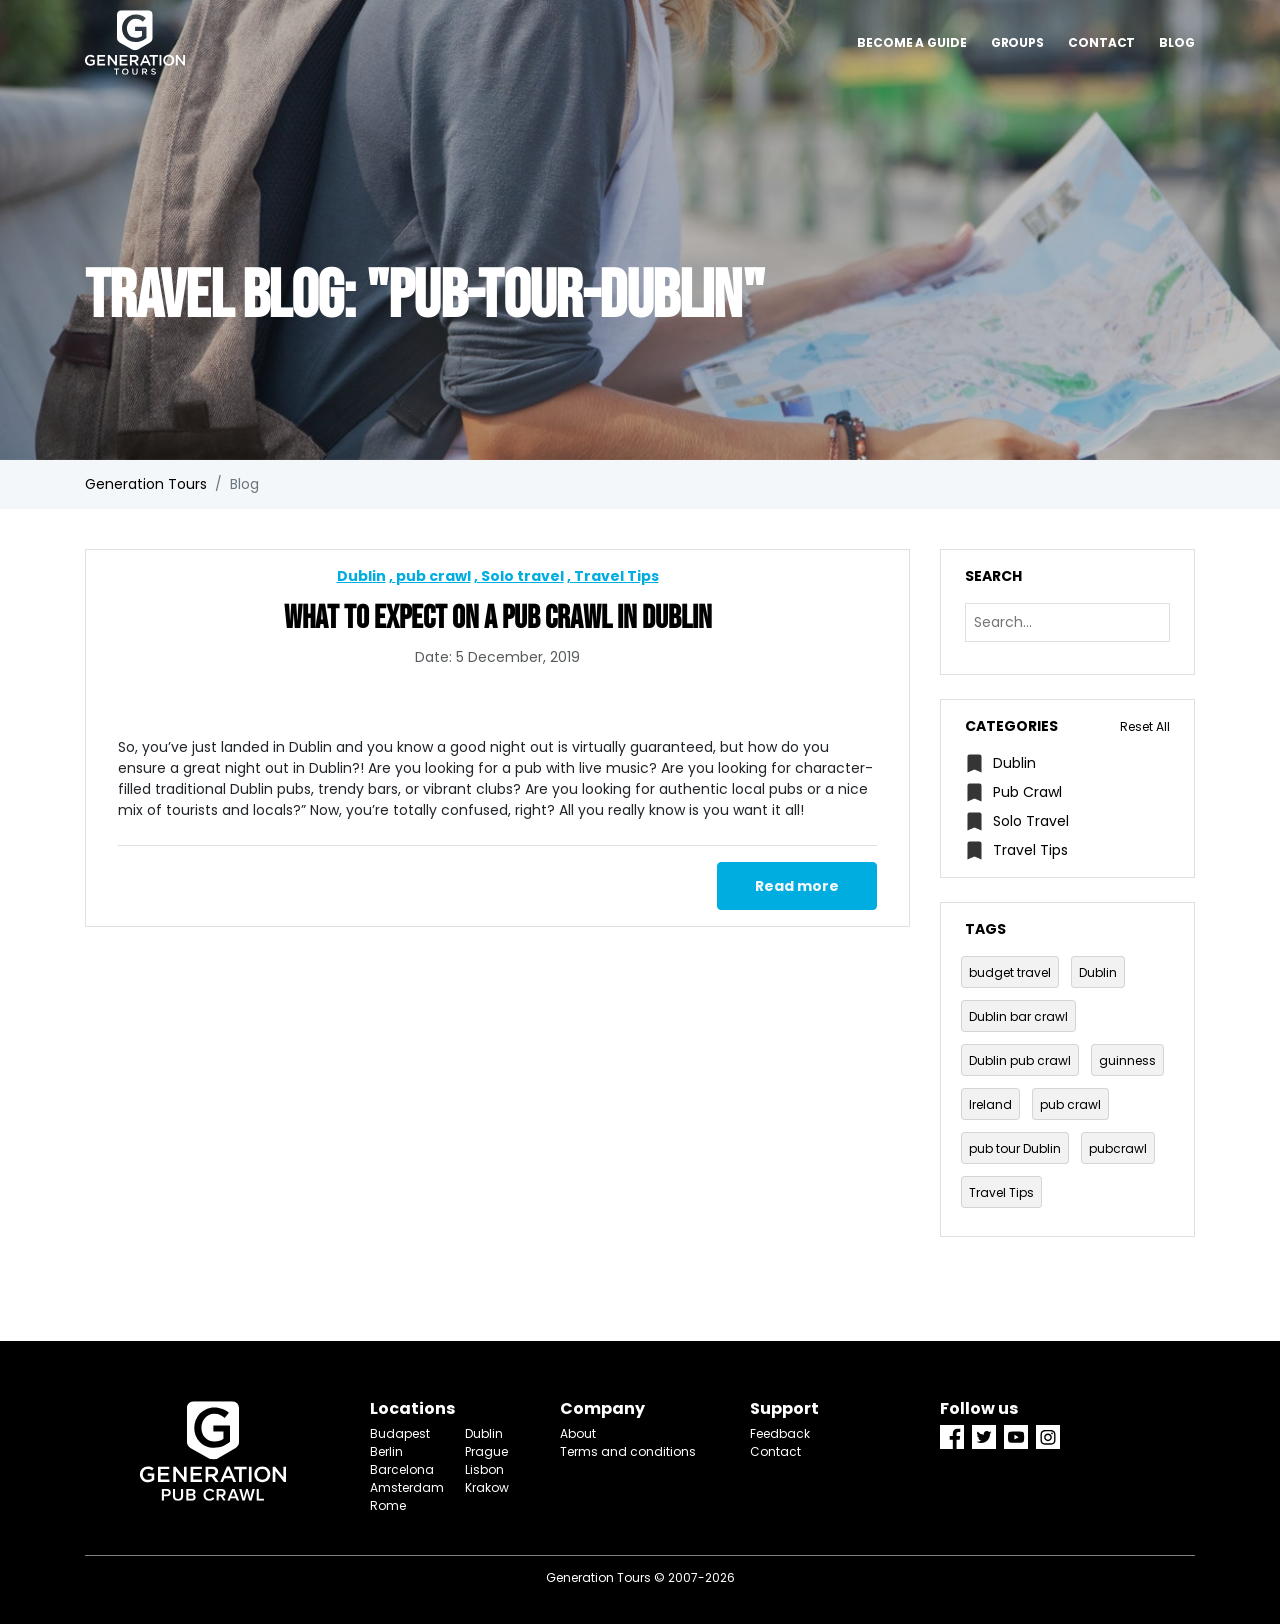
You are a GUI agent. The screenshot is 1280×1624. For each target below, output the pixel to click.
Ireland (990, 1104)
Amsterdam (402, 1487)
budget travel (1010, 972)
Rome (388, 1505)
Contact (1101, 43)
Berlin (386, 1451)
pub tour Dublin (1015, 1148)
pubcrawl (1118, 1148)
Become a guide (912, 43)
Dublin (361, 576)
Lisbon (484, 1469)
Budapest (400, 1433)
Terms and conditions (628, 1451)
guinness (1127, 1060)
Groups (1017, 43)
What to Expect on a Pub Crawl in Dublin (498, 618)
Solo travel (522, 576)
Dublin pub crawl (1020, 1060)
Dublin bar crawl (1018, 1016)
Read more (797, 886)
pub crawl (433, 576)
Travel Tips (616, 576)
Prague (486, 1451)
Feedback (780, 1433)
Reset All (1145, 726)
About (578, 1433)
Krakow (487, 1487)
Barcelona (402, 1469)
